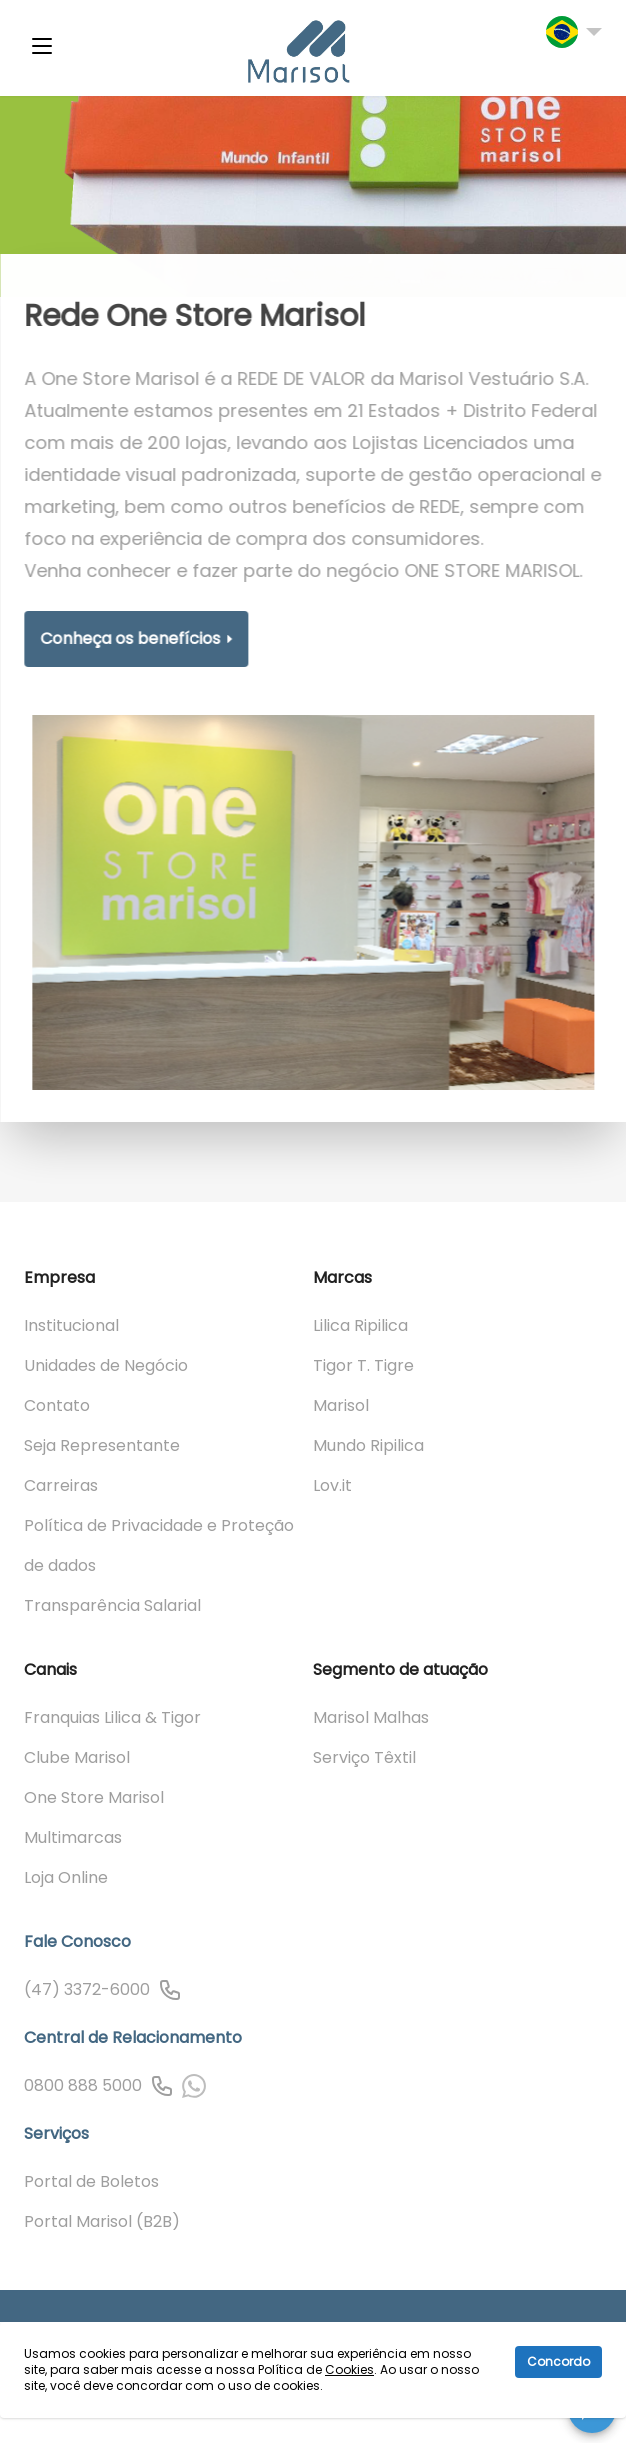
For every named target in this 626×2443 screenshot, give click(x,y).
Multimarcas (73, 1837)
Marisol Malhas (371, 1717)
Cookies (349, 2369)
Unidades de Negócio (106, 1365)
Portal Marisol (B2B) (102, 2221)
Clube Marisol (77, 1757)
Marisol (341, 1405)
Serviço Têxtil (364, 1757)
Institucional (71, 1325)
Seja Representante (102, 1445)
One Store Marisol (94, 1797)
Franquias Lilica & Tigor (112, 1717)
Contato (57, 1405)
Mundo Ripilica (368, 1445)
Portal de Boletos (91, 2181)
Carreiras (61, 1485)
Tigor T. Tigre (363, 1365)
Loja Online (66, 1877)
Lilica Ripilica (360, 1325)
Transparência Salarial (112, 1605)
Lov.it (332, 1485)
